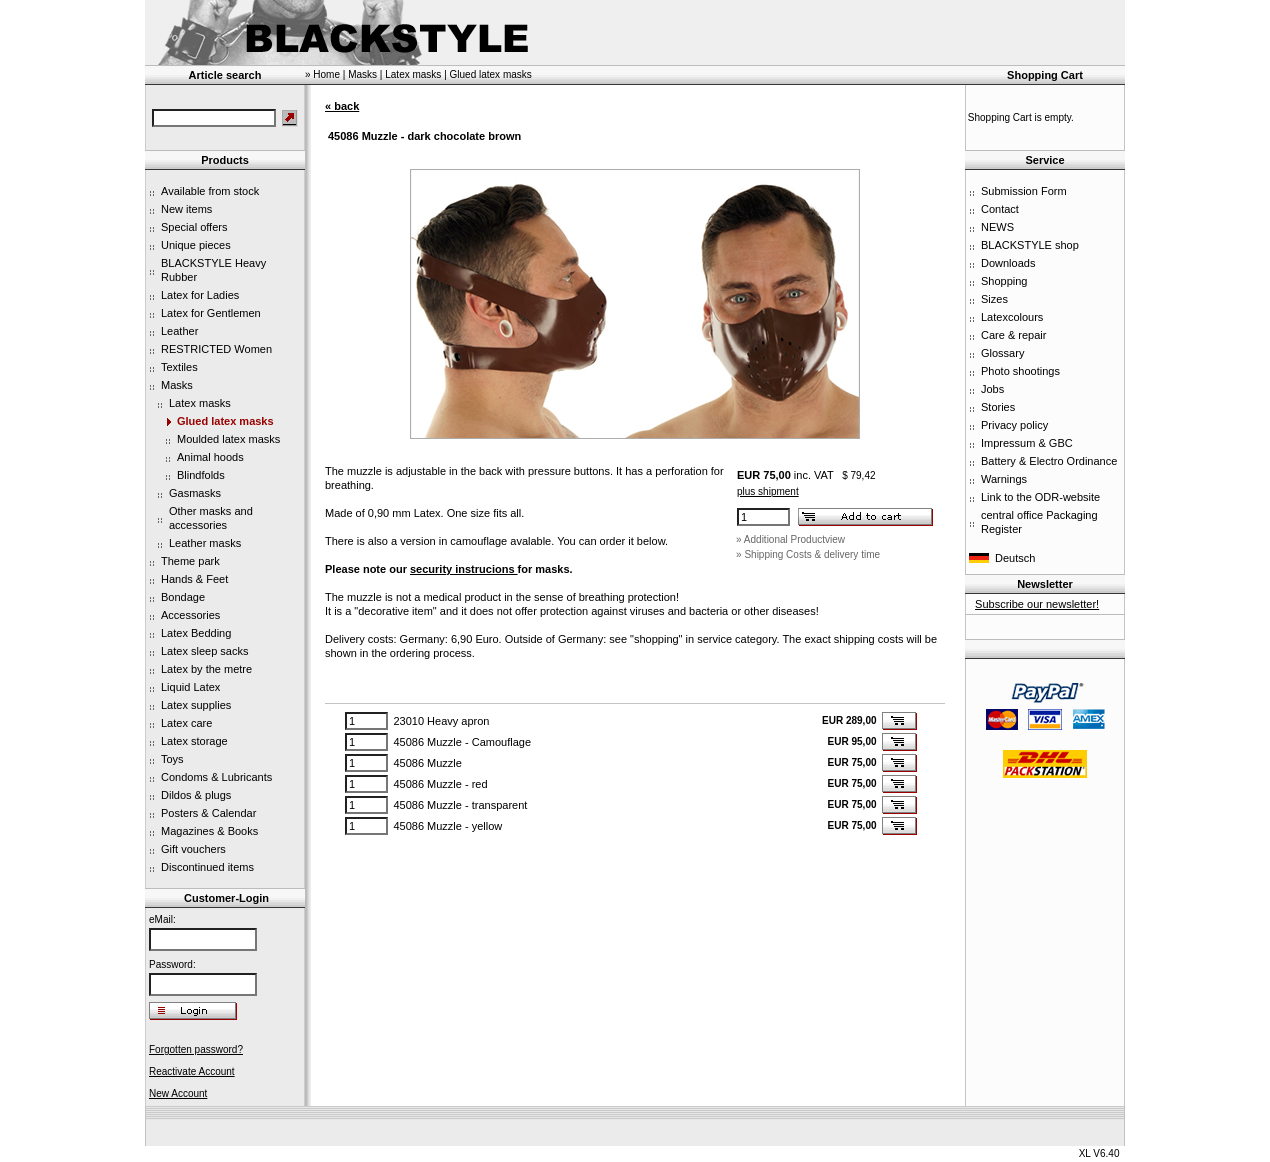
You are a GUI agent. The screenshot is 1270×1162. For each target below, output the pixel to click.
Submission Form (1024, 191)
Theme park (190, 561)
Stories (998, 407)
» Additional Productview (790, 539)
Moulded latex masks (228, 439)
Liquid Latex (190, 687)
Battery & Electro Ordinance (1049, 461)
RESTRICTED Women (216, 349)
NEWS (997, 227)
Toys (172, 759)
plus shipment (768, 491)
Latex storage (194, 741)
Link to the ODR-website (1040, 497)
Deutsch (1015, 558)
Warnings (1004, 479)
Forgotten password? (196, 1049)
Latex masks (200, 403)
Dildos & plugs (196, 795)
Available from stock (210, 191)
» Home (322, 74)
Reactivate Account (192, 1071)
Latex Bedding (196, 633)
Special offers (194, 227)
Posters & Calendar (208, 813)
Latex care (186, 723)
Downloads (1008, 263)
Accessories (190, 615)
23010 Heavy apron (441, 721)
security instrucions (464, 569)
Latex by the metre (206, 669)
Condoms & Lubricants (216, 777)
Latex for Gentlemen (211, 313)
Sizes (994, 299)
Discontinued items (207, 867)
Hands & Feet (194, 579)
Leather (179, 331)
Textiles (179, 367)
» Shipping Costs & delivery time (808, 554)
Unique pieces (196, 245)
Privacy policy (1014, 425)
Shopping (1004, 281)
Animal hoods (210, 457)
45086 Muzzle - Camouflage (462, 742)
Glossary (1002, 353)
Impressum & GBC (1027, 443)
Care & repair (1013, 335)
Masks (177, 385)
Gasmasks (195, 493)
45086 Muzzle (427, 763)
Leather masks (205, 543)
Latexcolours (1012, 317)
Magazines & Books (209, 831)
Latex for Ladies (200, 295)
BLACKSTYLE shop (1030, 245)
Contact (1000, 209)
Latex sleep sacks (204, 651)
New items (186, 209)
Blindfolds (201, 475)
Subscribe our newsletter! (1037, 604)
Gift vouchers (193, 849)
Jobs (992, 389)
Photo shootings (1020, 371)
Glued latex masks (225, 421)
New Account (178, 1093)
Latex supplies (196, 705)
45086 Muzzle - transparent (460, 805)
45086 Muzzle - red (440, 784)
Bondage (183, 597)
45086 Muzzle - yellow (447, 826)
